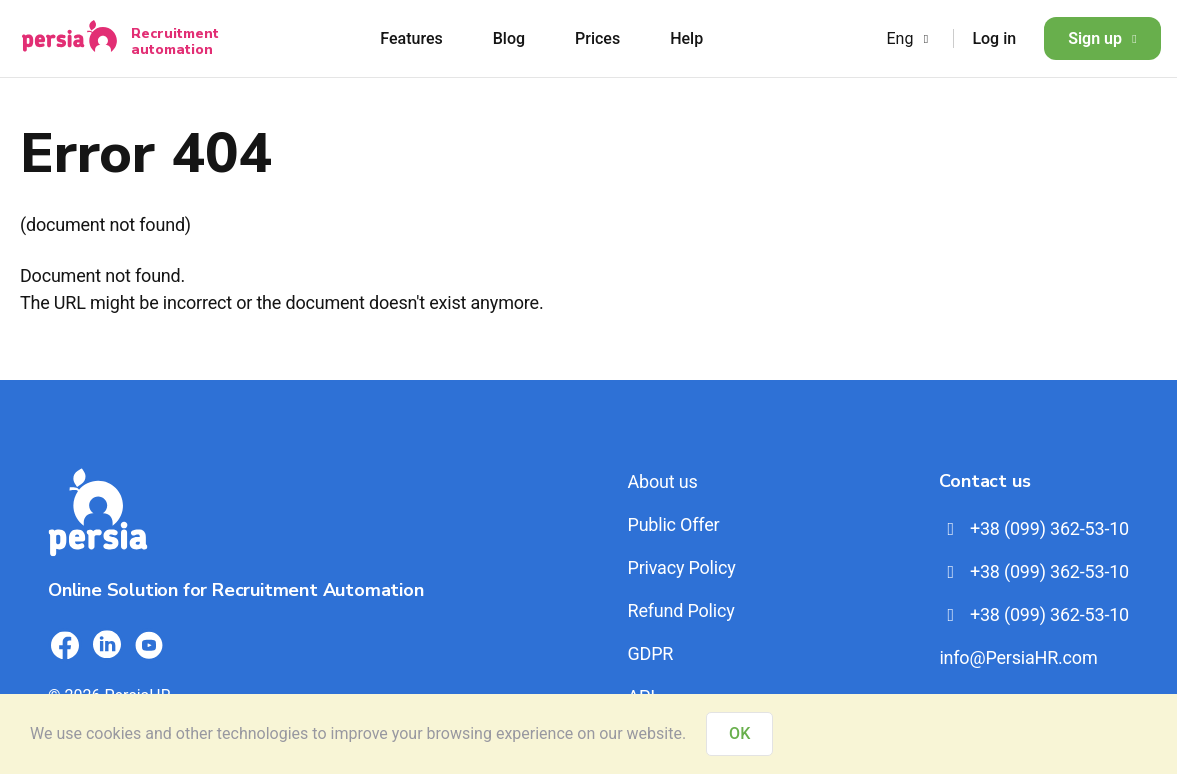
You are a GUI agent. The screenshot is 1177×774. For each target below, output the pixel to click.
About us (662, 481)
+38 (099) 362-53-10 (1034, 528)
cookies (113, 733)
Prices (597, 38)
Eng (909, 38)
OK (739, 733)
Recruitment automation (175, 41)
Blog (509, 38)
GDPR (650, 653)
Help (686, 38)
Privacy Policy (681, 567)
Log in (994, 38)
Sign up (1102, 38)
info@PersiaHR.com (1018, 657)
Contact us (984, 481)
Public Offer (673, 524)
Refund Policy (680, 610)
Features (411, 38)
